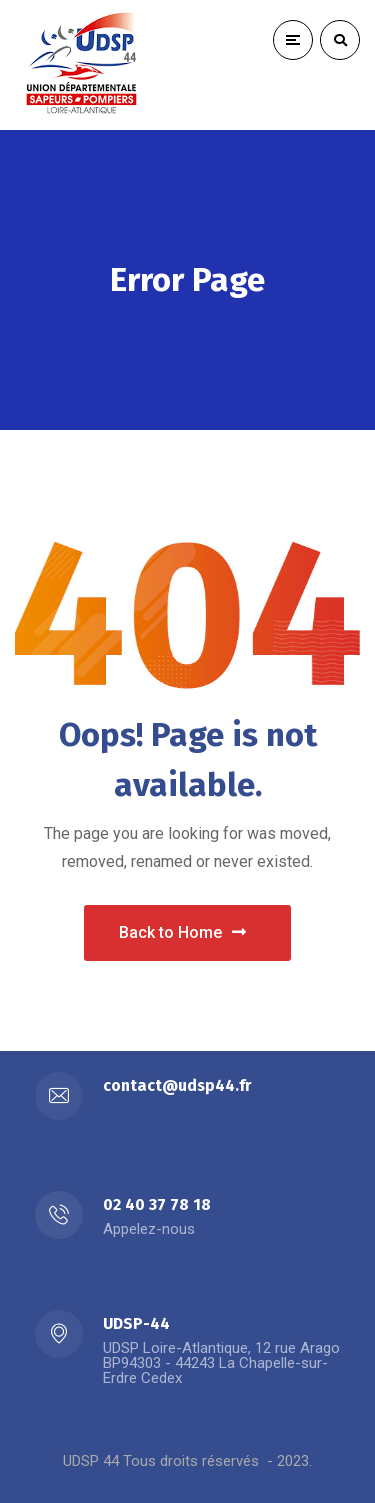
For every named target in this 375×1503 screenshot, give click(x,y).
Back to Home (182, 932)
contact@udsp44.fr (177, 1085)
